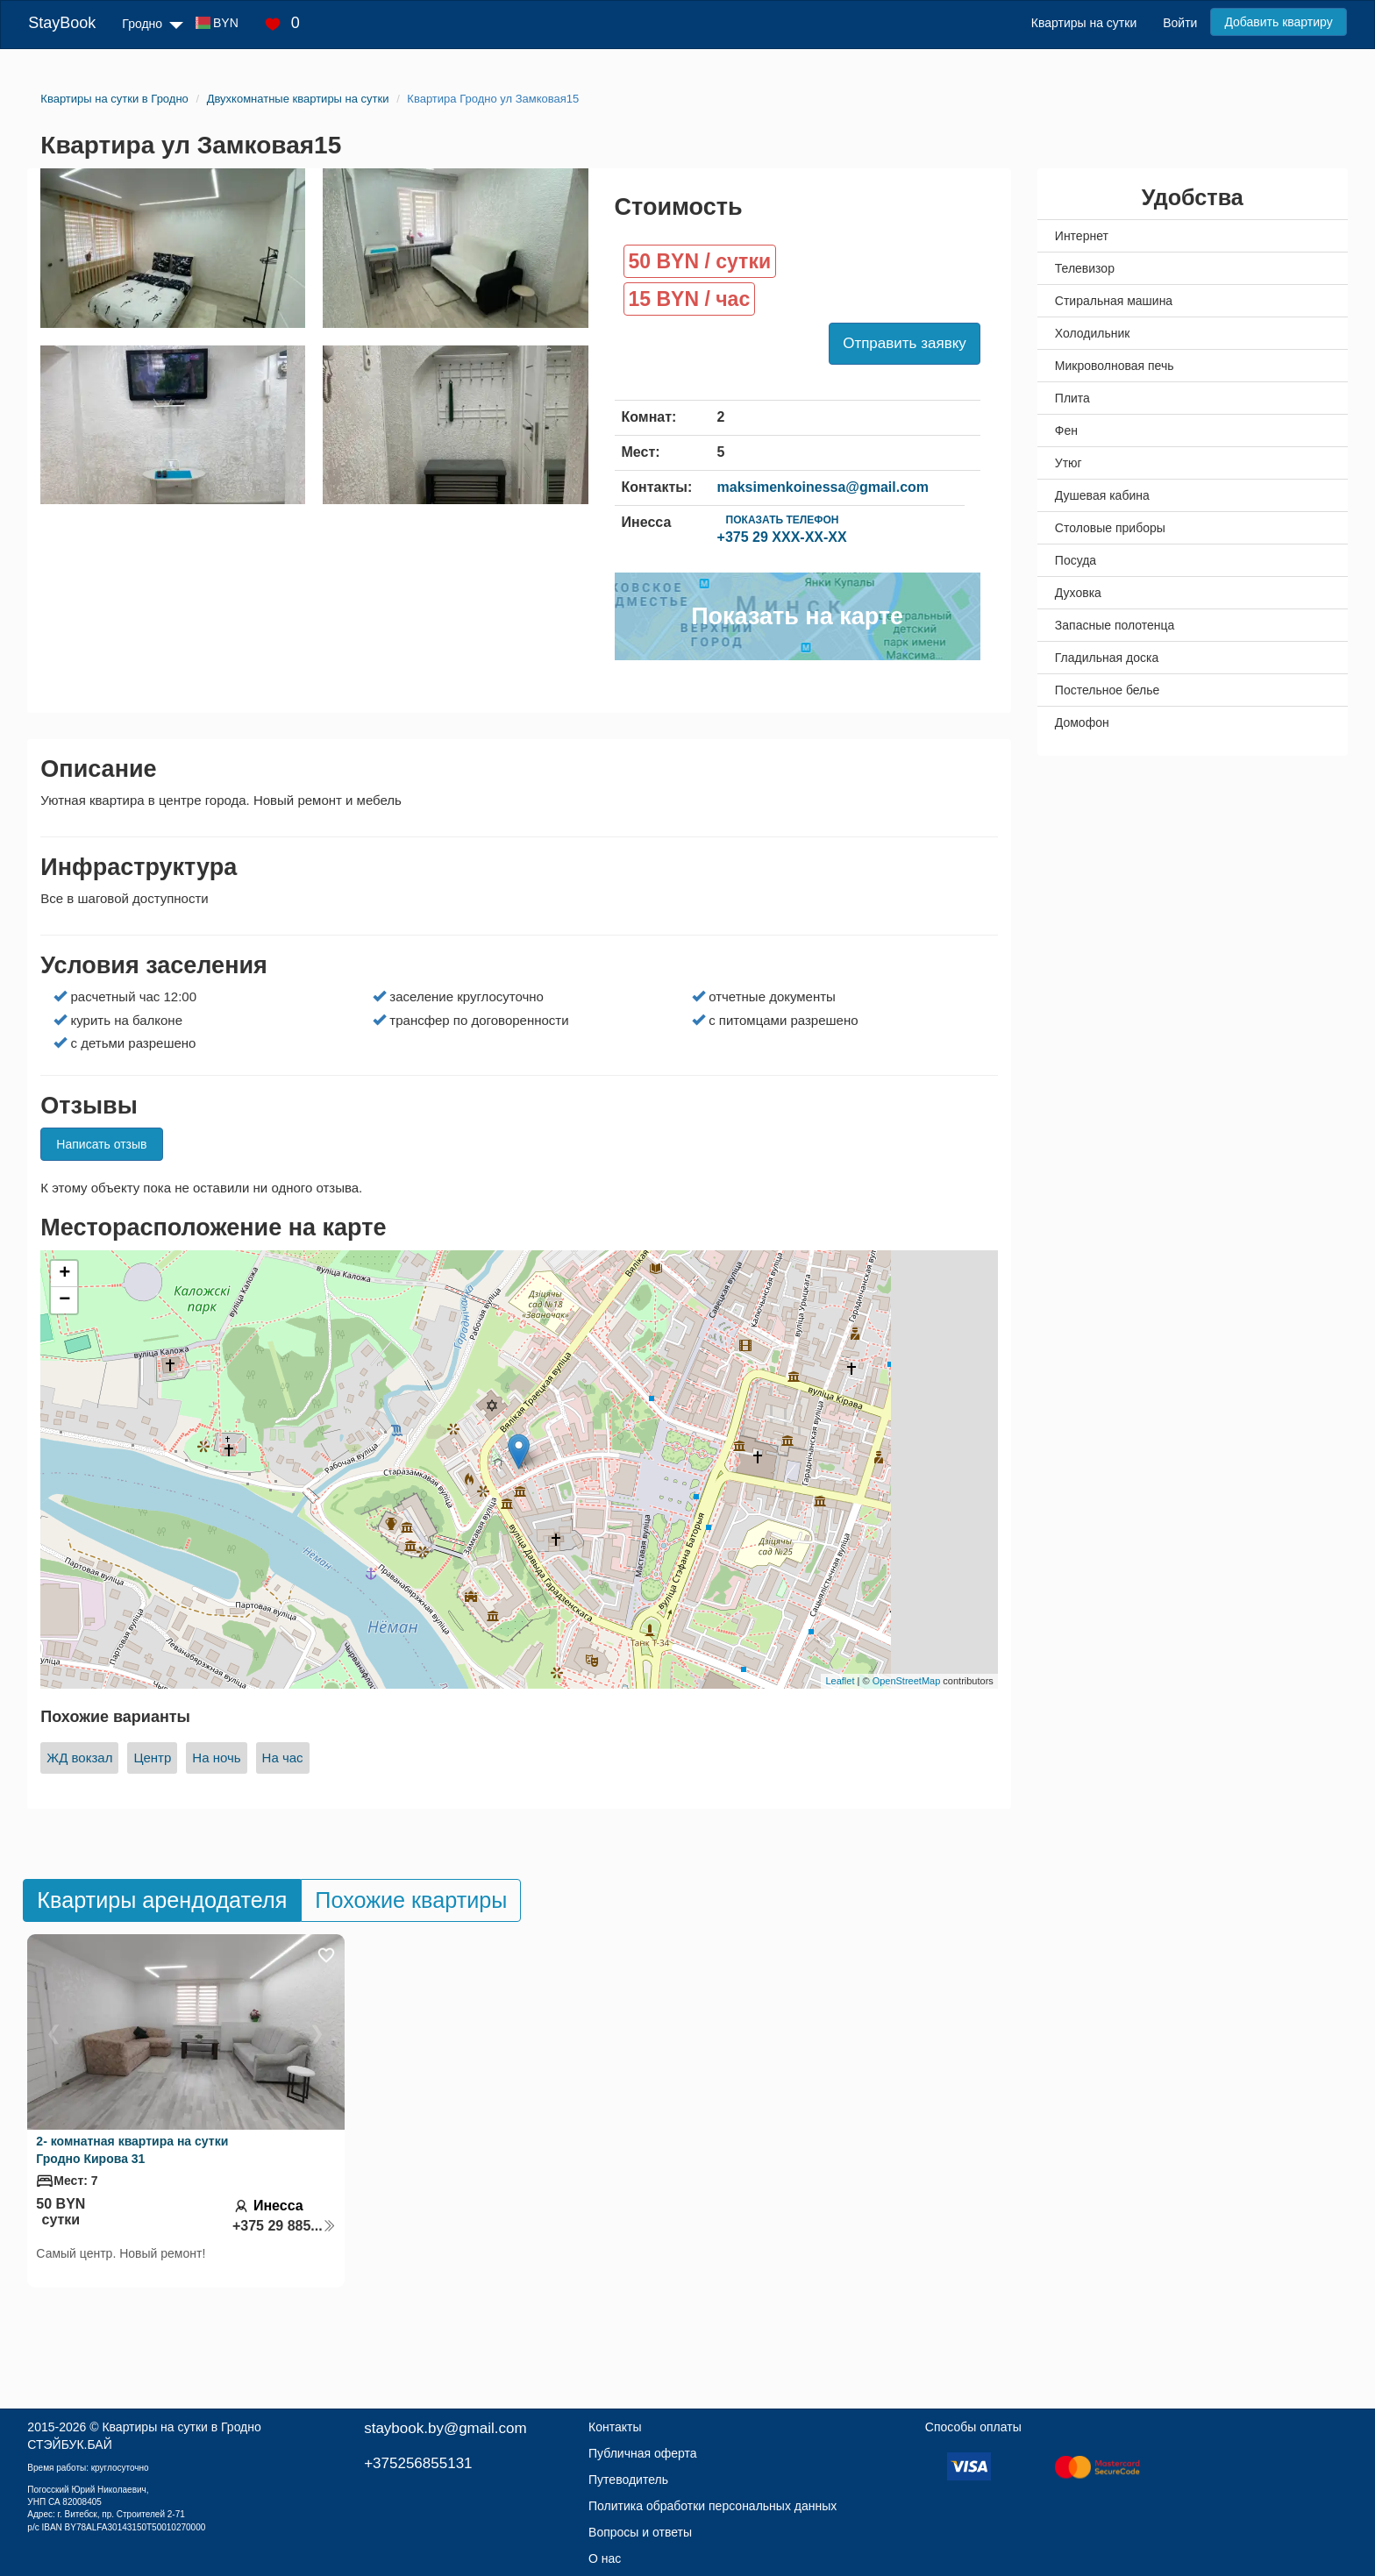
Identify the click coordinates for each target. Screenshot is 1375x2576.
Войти (1180, 23)
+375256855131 (418, 2463)
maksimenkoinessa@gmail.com (823, 487)
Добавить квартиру (1278, 22)
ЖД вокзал (79, 1757)
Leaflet (839, 1681)
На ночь (216, 1757)
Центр (152, 1757)
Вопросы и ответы (640, 2532)
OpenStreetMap (907, 1681)
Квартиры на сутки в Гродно (181, 2427)
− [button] (64, 1300)
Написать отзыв (101, 1144)
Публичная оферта (642, 2453)
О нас (604, 2558)
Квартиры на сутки (1083, 23)
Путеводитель (628, 2480)
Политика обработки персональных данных (712, 2506)
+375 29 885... (284, 2225)
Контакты (614, 2427)
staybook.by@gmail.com (445, 2428)
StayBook (62, 23)
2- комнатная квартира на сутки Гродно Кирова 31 (132, 2150)
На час (282, 1757)
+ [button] (64, 1274)
